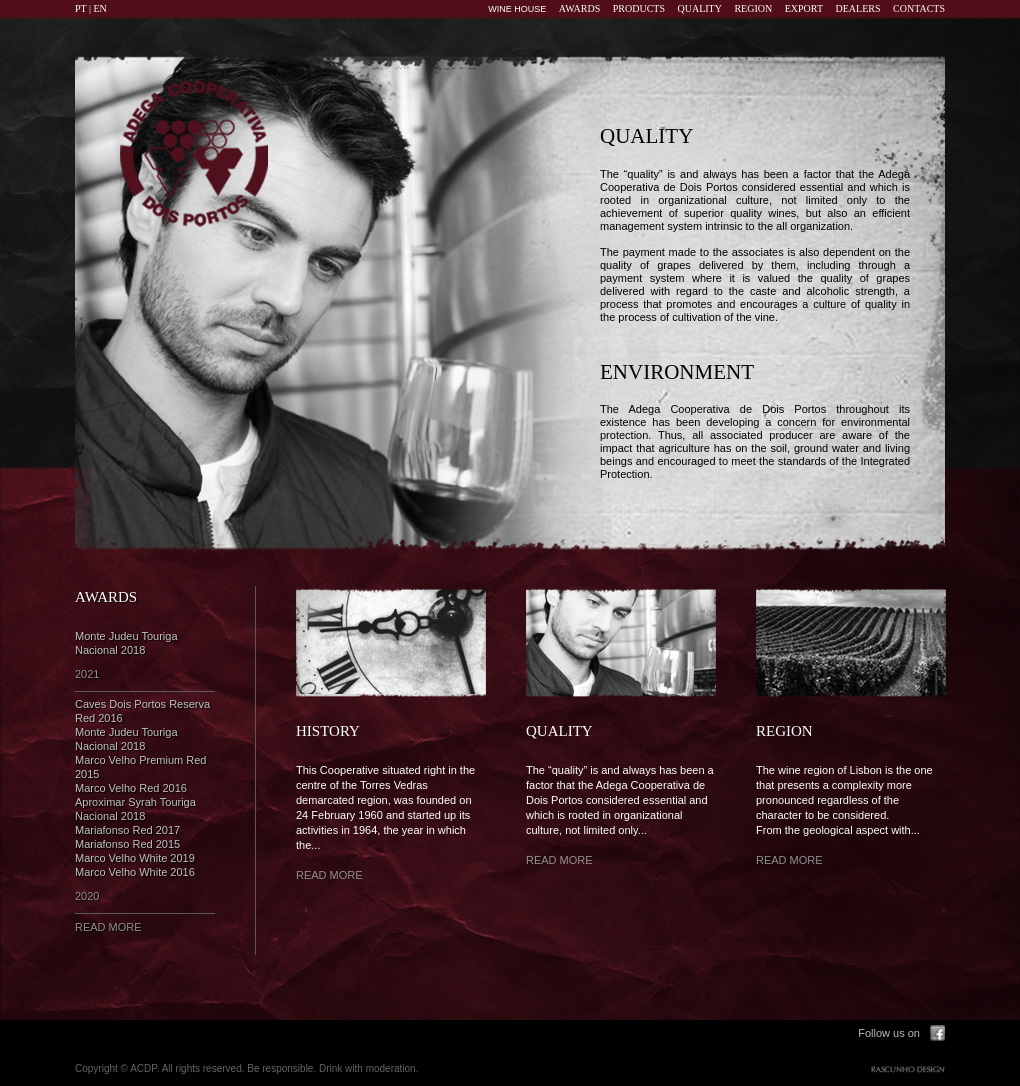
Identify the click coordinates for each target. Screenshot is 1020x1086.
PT (81, 8)
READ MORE (108, 927)
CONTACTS (919, 8)
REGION (753, 8)
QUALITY (700, 8)
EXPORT (804, 8)
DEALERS (858, 8)
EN (100, 8)
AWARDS (579, 8)
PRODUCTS (639, 8)
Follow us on (889, 1033)
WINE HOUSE (517, 9)
